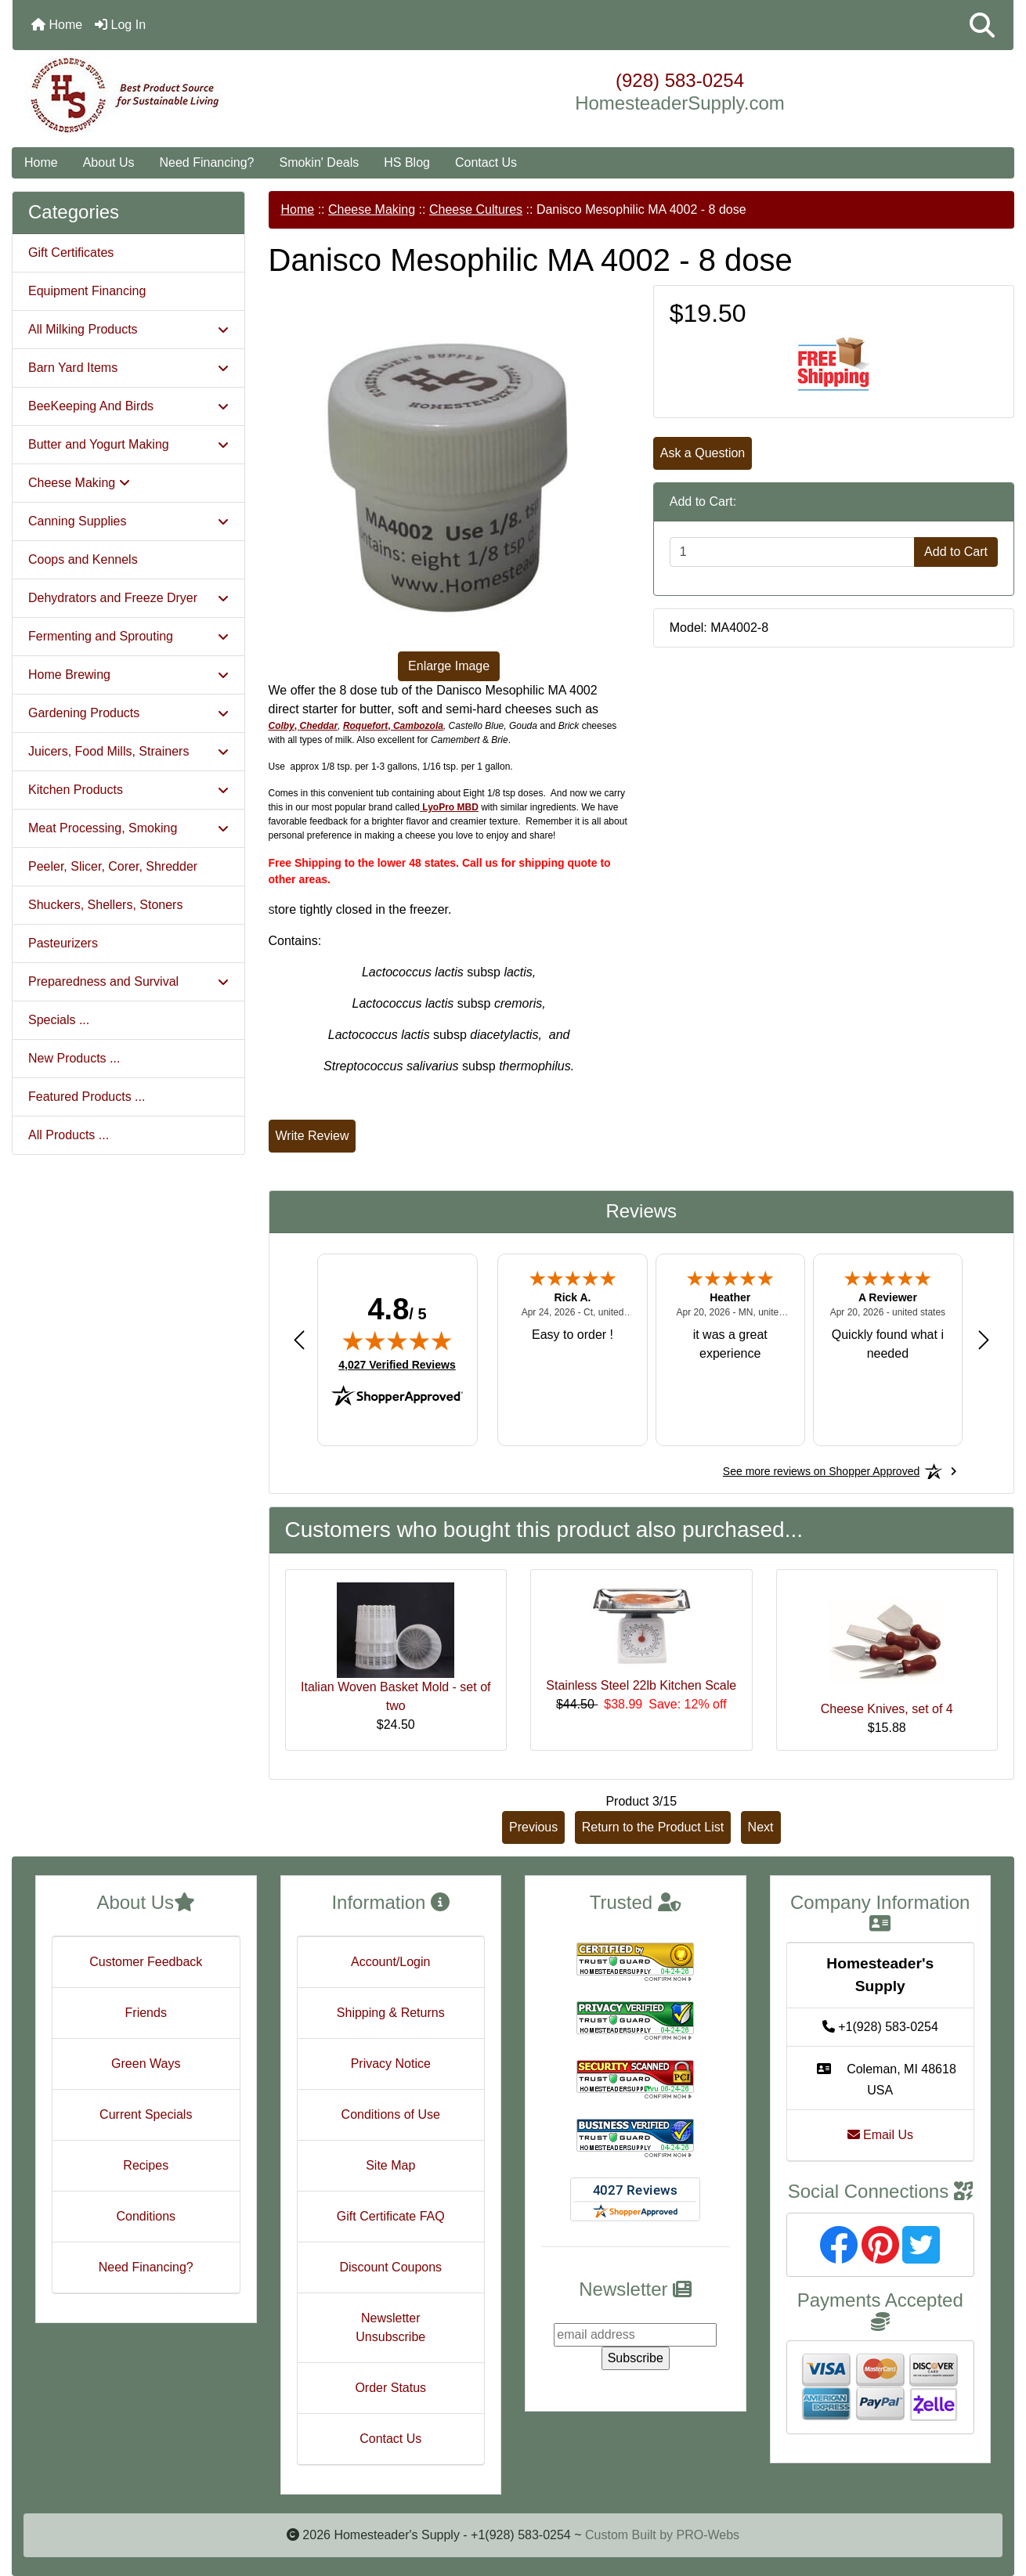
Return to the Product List (653, 1827)
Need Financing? (207, 162)
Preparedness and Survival (128, 981)
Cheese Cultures (475, 209)
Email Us (880, 2134)
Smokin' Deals (319, 162)
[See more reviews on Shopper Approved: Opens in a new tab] (821, 1471)
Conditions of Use (390, 2114)
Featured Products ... (86, 1096)
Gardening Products (128, 713)
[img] (397, 1340)
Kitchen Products (128, 789)
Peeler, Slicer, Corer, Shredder (112, 866)
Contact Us (486, 162)
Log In (120, 24)
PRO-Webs (707, 2535)
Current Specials (145, 2114)
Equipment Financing (87, 291)
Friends (146, 2012)
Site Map (390, 2165)
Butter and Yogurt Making (128, 444)
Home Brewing (128, 674)
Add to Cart (956, 551)
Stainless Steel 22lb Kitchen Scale (641, 1685)
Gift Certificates (71, 252)
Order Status (390, 2387)
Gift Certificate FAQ (391, 2216)
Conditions (145, 2216)
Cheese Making (371, 209)
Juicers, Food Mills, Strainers (128, 751)
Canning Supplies (128, 521)
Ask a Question (703, 453)
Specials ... (58, 1019)
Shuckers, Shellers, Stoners (105, 904)
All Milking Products (128, 329)
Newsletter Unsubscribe (390, 2327)
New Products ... (74, 1058)
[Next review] (983, 1339)
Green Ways (145, 2063)
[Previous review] (299, 1339)
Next (761, 1827)
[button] (982, 25)
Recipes (145, 2165)
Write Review (312, 1135)
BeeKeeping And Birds (128, 406)
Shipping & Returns (391, 2012)
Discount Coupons (390, 2267)
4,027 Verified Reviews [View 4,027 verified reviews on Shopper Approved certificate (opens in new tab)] (396, 1364)
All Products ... (68, 1135)
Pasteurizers (63, 943)
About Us (109, 162)
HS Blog (407, 162)
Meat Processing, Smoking (128, 828)
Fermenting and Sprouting (128, 636)
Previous (533, 1827)
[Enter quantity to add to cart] (792, 552)
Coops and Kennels (83, 559)
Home (56, 24)
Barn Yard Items (128, 367)
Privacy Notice (391, 2063)
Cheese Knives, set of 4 (887, 1709)
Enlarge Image (449, 666)
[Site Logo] (179, 95)
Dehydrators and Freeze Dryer (128, 597)
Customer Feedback (145, 1961)
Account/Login (390, 1961)
